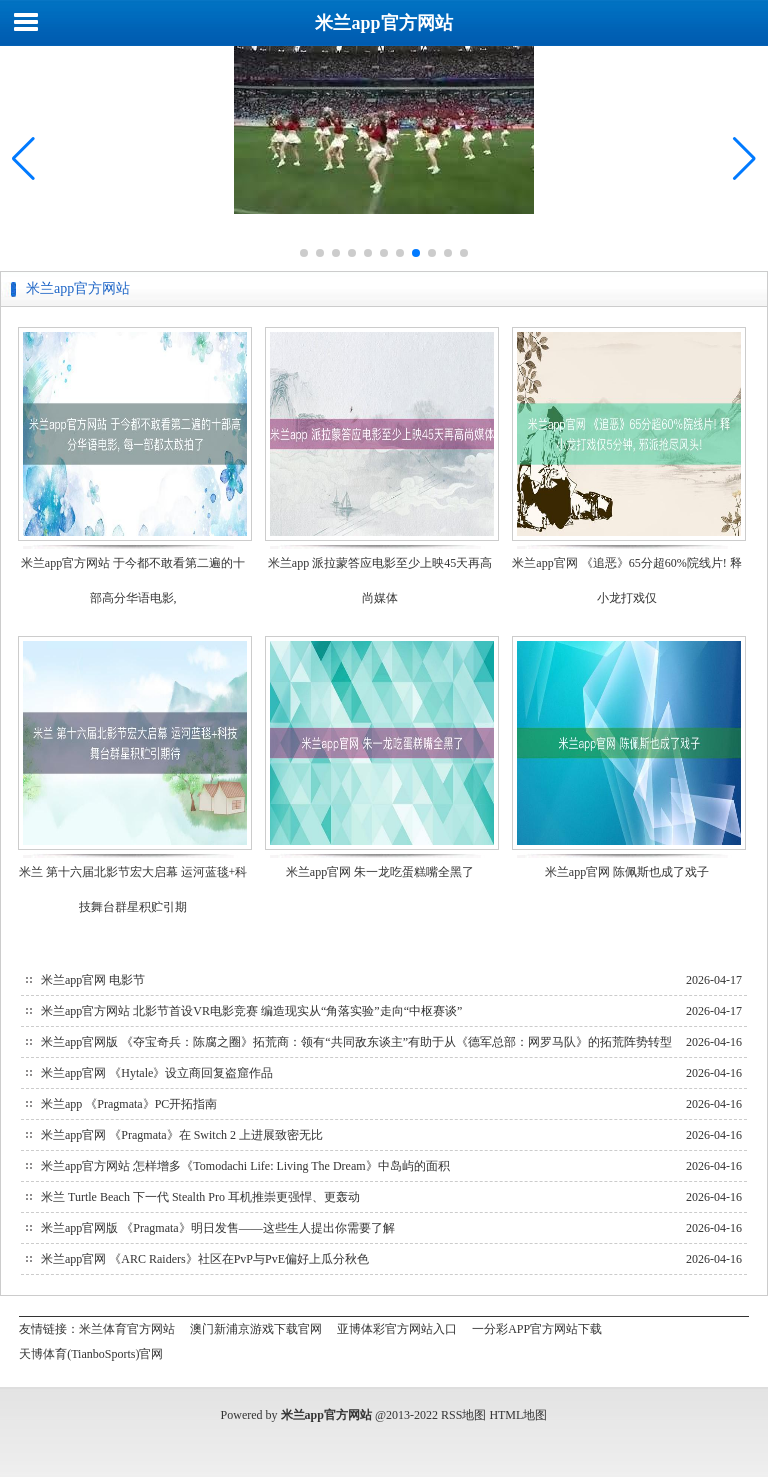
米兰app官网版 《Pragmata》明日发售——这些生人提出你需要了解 (218, 1228)
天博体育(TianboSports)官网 (91, 1354)
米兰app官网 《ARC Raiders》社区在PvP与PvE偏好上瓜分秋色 (205, 1259)
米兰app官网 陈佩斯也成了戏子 (627, 872)
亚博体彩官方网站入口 (397, 1329)
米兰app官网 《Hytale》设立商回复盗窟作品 (157, 1073)
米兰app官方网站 (383, 23)
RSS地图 (463, 1415)
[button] (744, 159)
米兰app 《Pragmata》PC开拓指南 (129, 1104)
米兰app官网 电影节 (93, 980)
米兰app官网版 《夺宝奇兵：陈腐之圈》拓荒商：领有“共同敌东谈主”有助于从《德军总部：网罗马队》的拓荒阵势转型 (356, 1042)
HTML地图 (518, 1415)
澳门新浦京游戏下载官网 (256, 1329)
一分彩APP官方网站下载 (537, 1329)
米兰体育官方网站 (127, 1329)
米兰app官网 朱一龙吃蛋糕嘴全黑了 (380, 872)
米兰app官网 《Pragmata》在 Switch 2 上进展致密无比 (182, 1135)
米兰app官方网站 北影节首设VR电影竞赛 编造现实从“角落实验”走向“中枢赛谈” (251, 1011)
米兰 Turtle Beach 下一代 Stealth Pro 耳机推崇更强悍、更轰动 (200, 1197)
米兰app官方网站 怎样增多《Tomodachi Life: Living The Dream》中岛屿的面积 (245, 1166)
